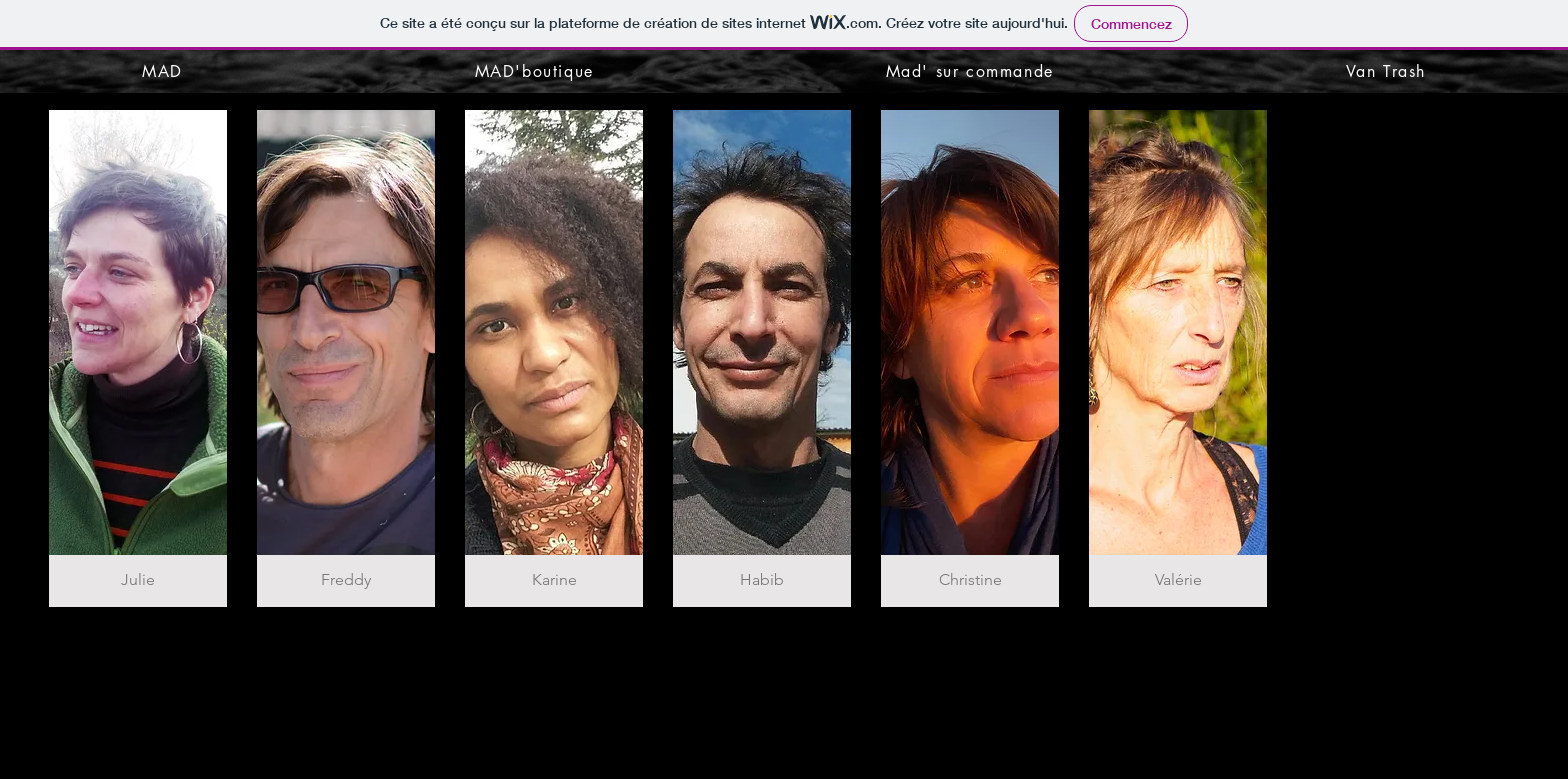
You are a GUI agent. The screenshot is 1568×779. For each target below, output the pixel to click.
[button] (138, 358)
